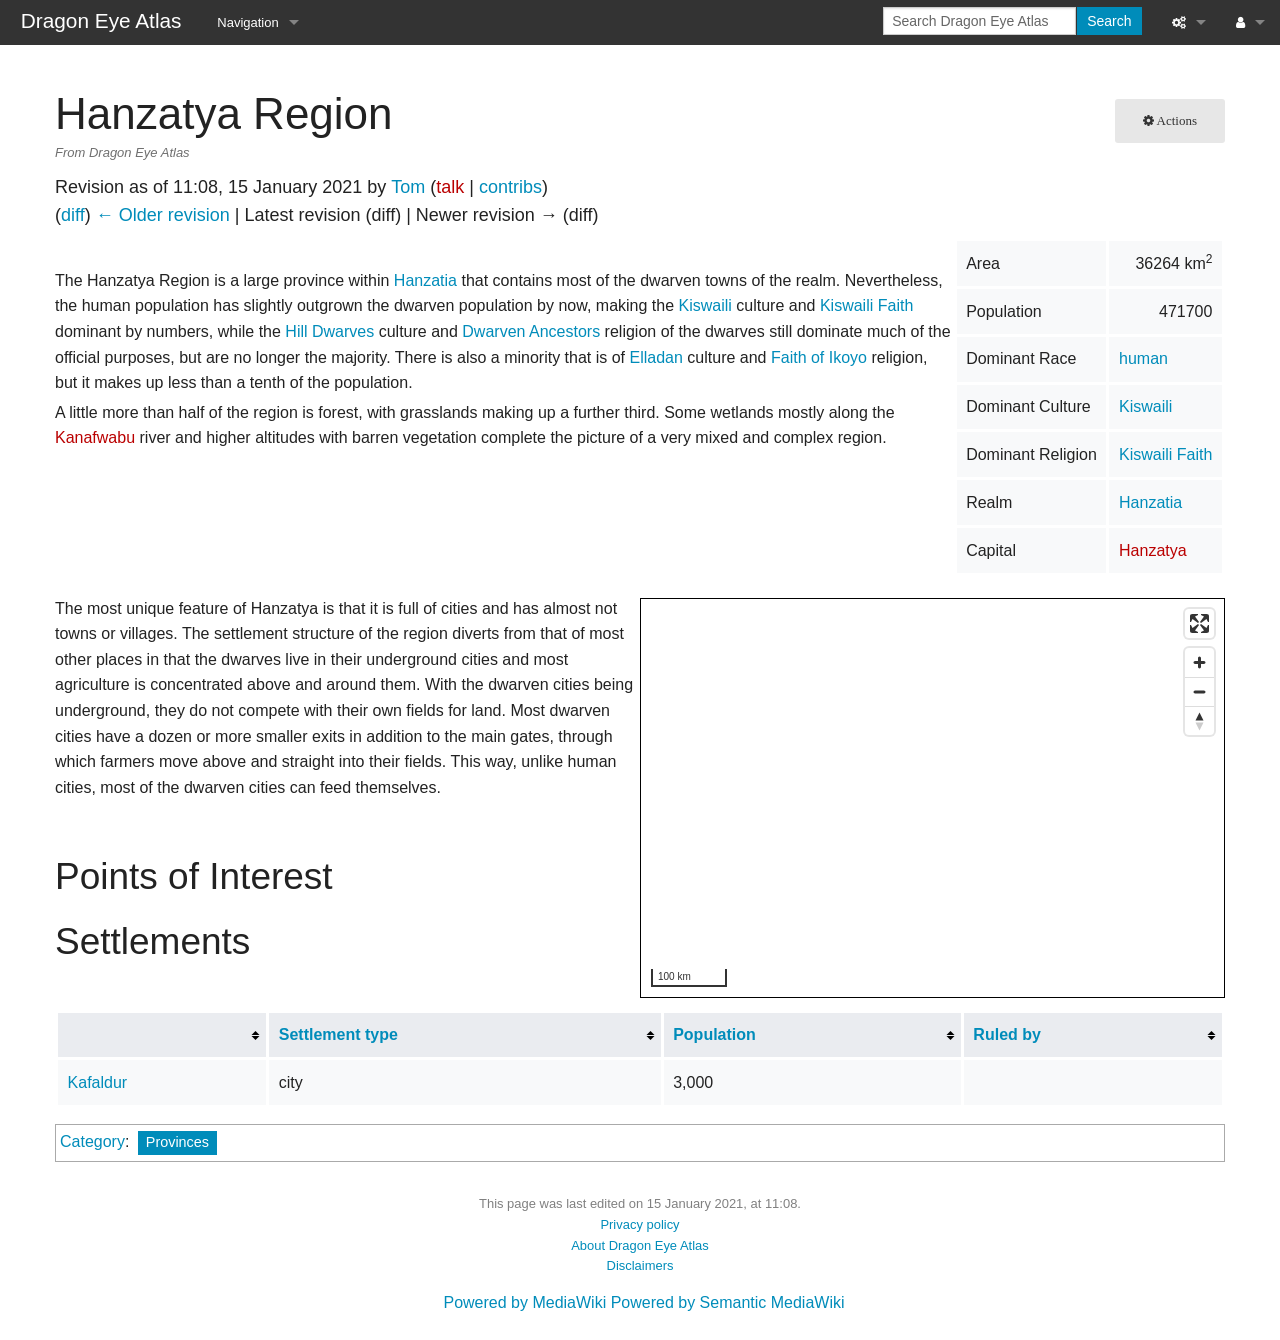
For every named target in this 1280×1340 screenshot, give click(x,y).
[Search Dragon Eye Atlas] (979, 21)
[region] (933, 799)
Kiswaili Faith (1165, 454)
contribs (510, 187)
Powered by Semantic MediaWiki (728, 1302)
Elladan (656, 357)
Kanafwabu (95, 437)
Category (92, 1141)
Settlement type (338, 1034)
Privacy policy (639, 1224)
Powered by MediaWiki (524, 1302)
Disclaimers (640, 1265)
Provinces (177, 1142)
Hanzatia (1150, 502)
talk (450, 187)
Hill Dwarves (329, 331)
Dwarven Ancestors (531, 331)
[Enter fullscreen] (1199, 623)
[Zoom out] (1199, 691)
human (1143, 358)
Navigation (247, 22)
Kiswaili (1145, 406)
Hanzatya (1153, 550)
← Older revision (163, 215)
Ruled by (1007, 1034)
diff (73, 215)
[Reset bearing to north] (1199, 720)
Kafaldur (98, 1082)
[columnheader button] (162, 1035)
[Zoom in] (1199, 662)
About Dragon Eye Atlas (640, 1245)
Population (714, 1034)
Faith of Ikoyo (819, 357)
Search (1109, 21)
